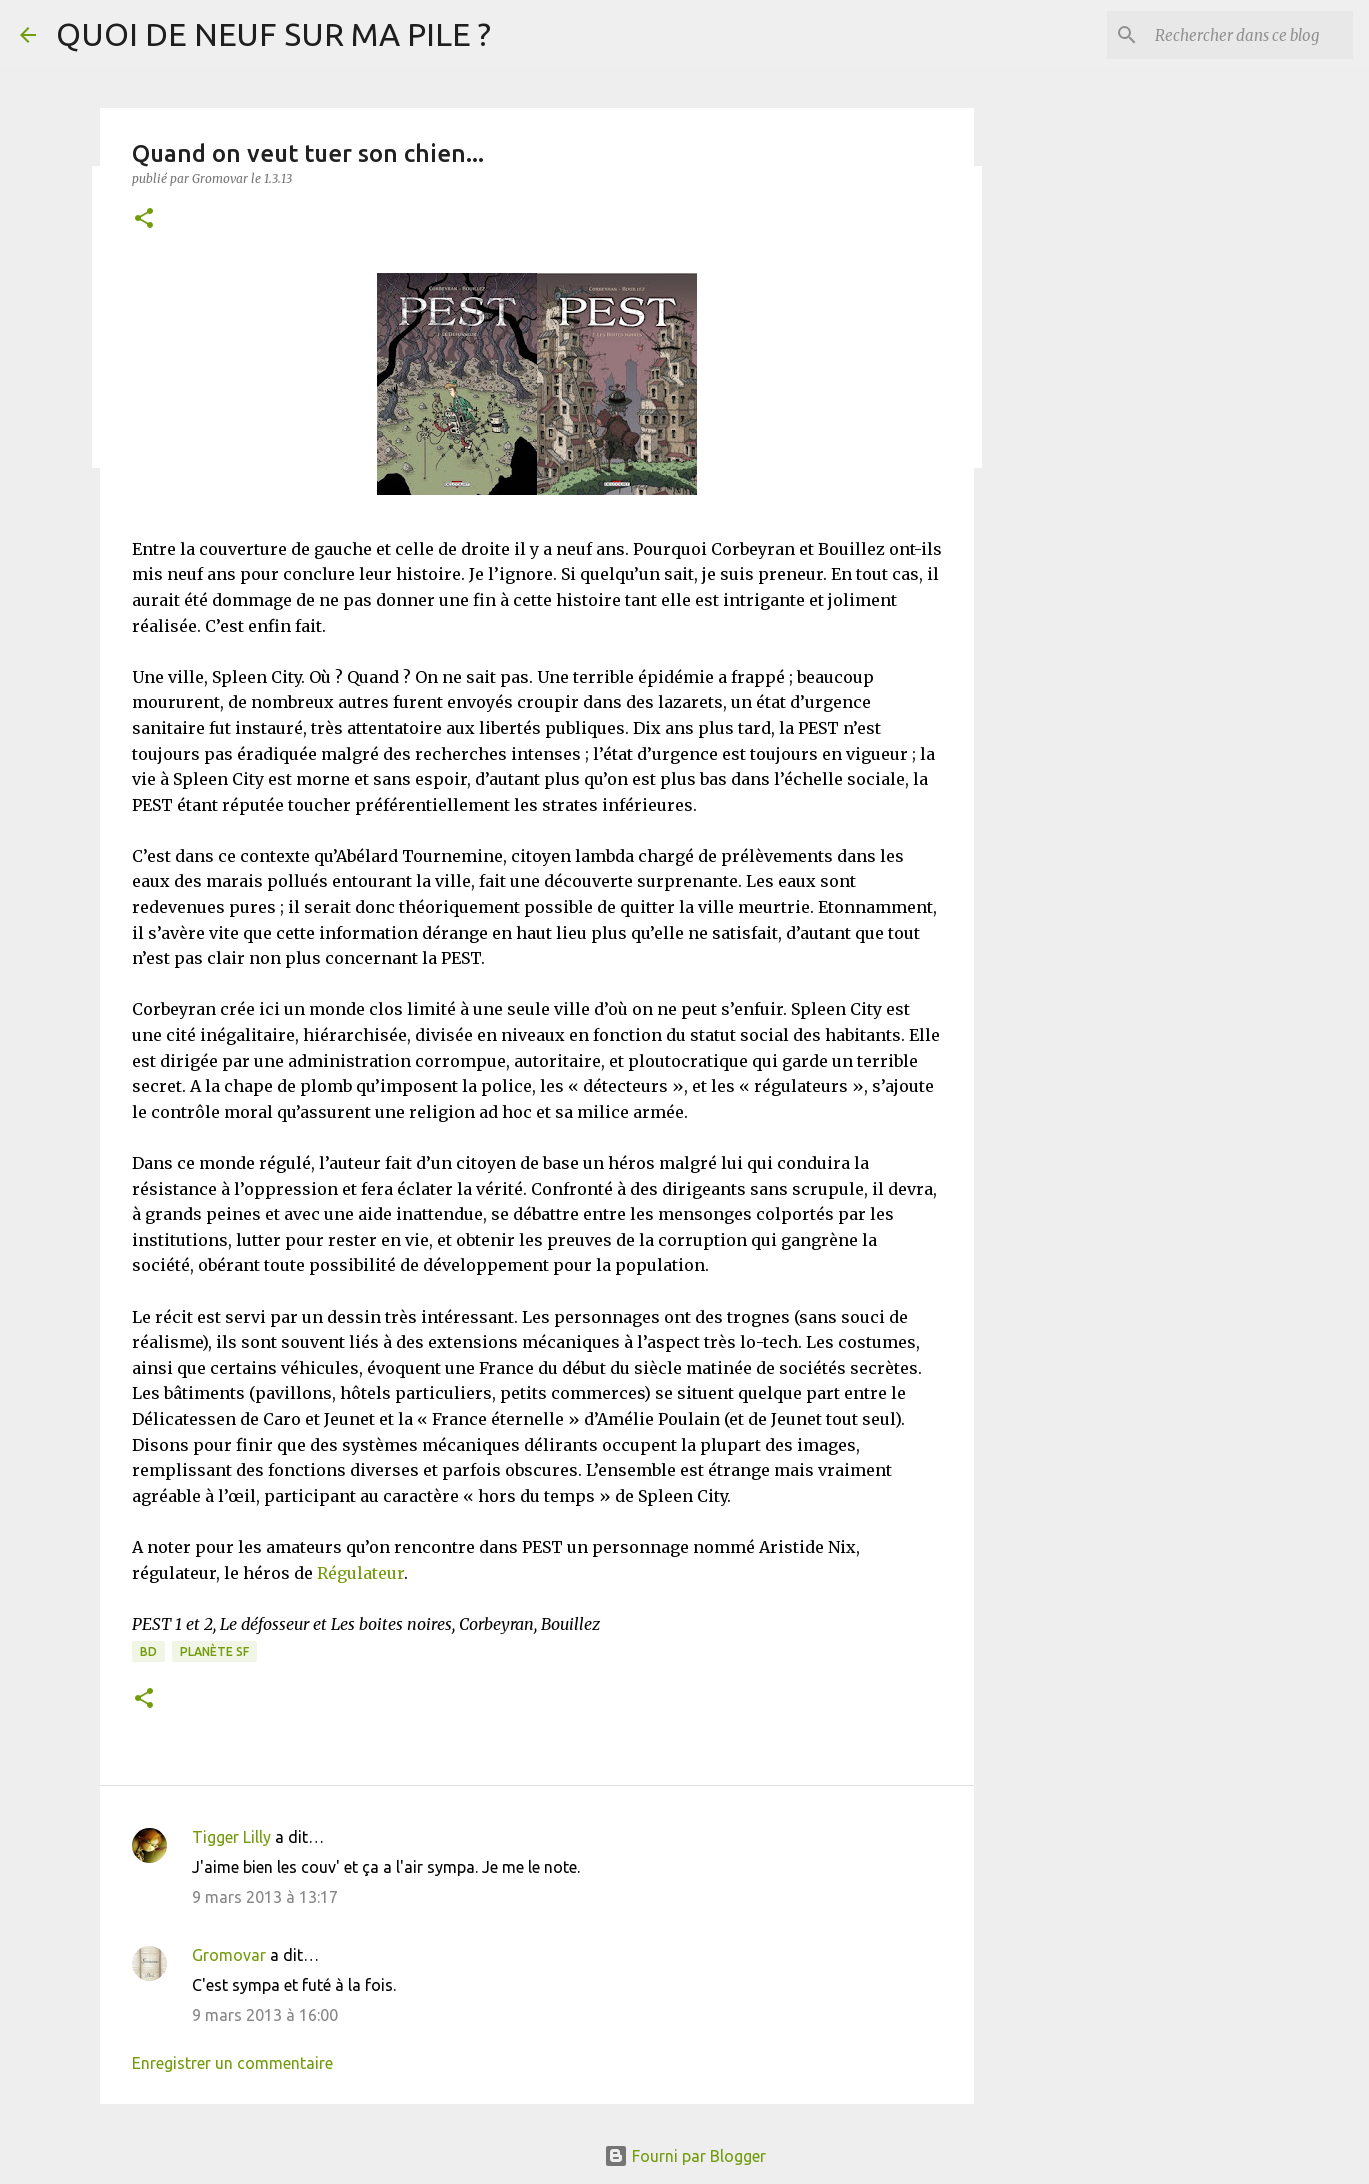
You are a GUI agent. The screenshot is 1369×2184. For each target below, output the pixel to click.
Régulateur (360, 1573)
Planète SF (214, 1651)
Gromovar (229, 1955)
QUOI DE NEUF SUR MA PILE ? (273, 34)
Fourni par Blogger (685, 2156)
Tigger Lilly (231, 1837)
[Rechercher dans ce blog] (1248, 35)
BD (148, 1651)
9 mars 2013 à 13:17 (265, 1897)
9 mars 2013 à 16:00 (265, 2015)
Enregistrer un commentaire (232, 2063)
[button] (144, 219)
